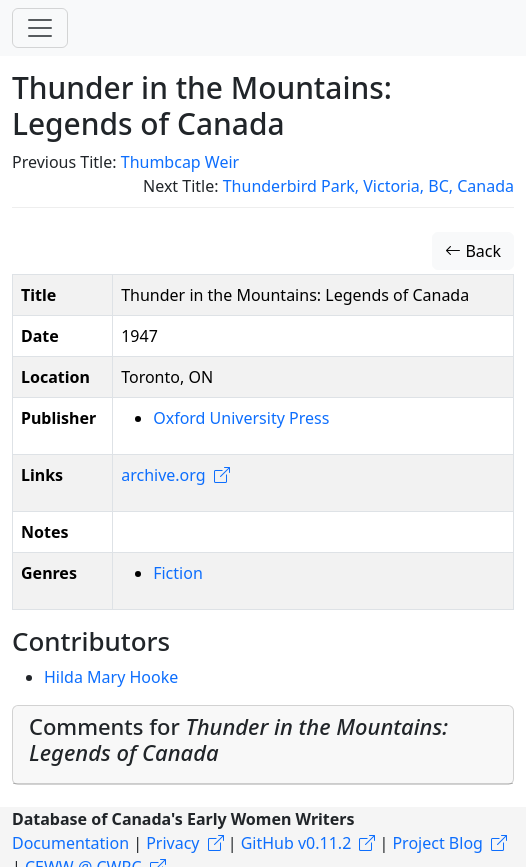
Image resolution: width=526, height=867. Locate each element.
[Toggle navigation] (40, 28)
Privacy (172, 843)
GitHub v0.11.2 (296, 843)
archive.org (163, 475)
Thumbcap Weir (180, 162)
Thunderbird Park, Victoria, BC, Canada (368, 186)
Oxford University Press (241, 418)
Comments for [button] (238, 739)
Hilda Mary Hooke (111, 677)
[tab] (263, 745)
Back (473, 251)
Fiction (178, 573)
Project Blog (437, 843)
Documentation (70, 843)
